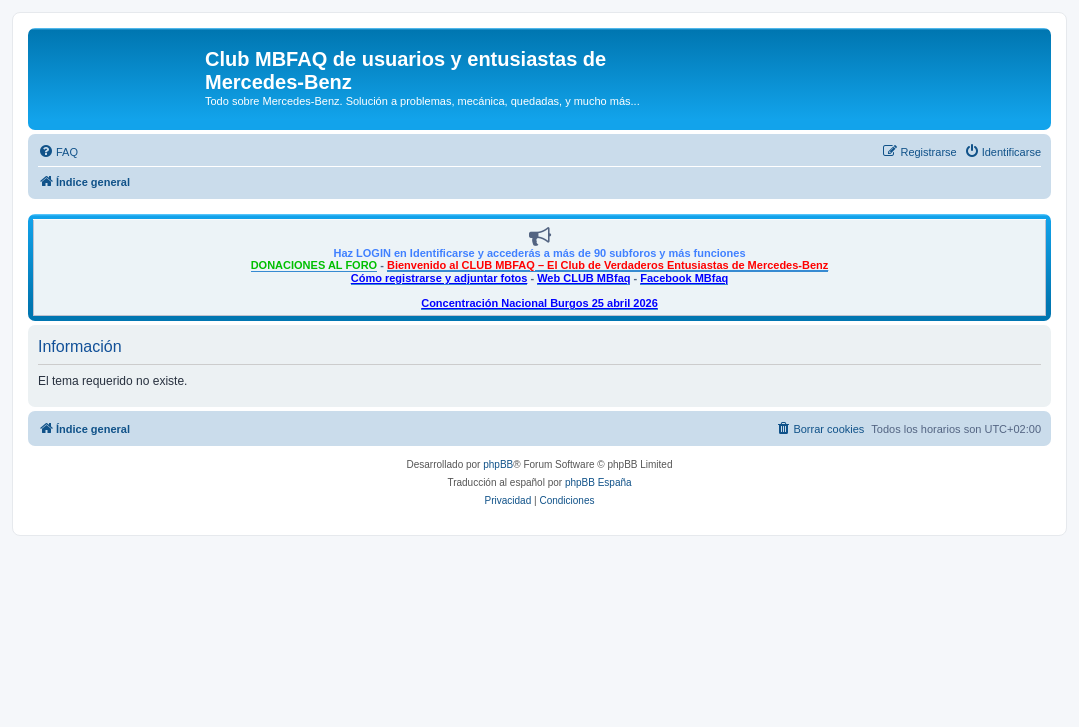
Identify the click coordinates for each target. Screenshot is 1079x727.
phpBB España (598, 482)
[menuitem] (58, 152)
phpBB (498, 464)
